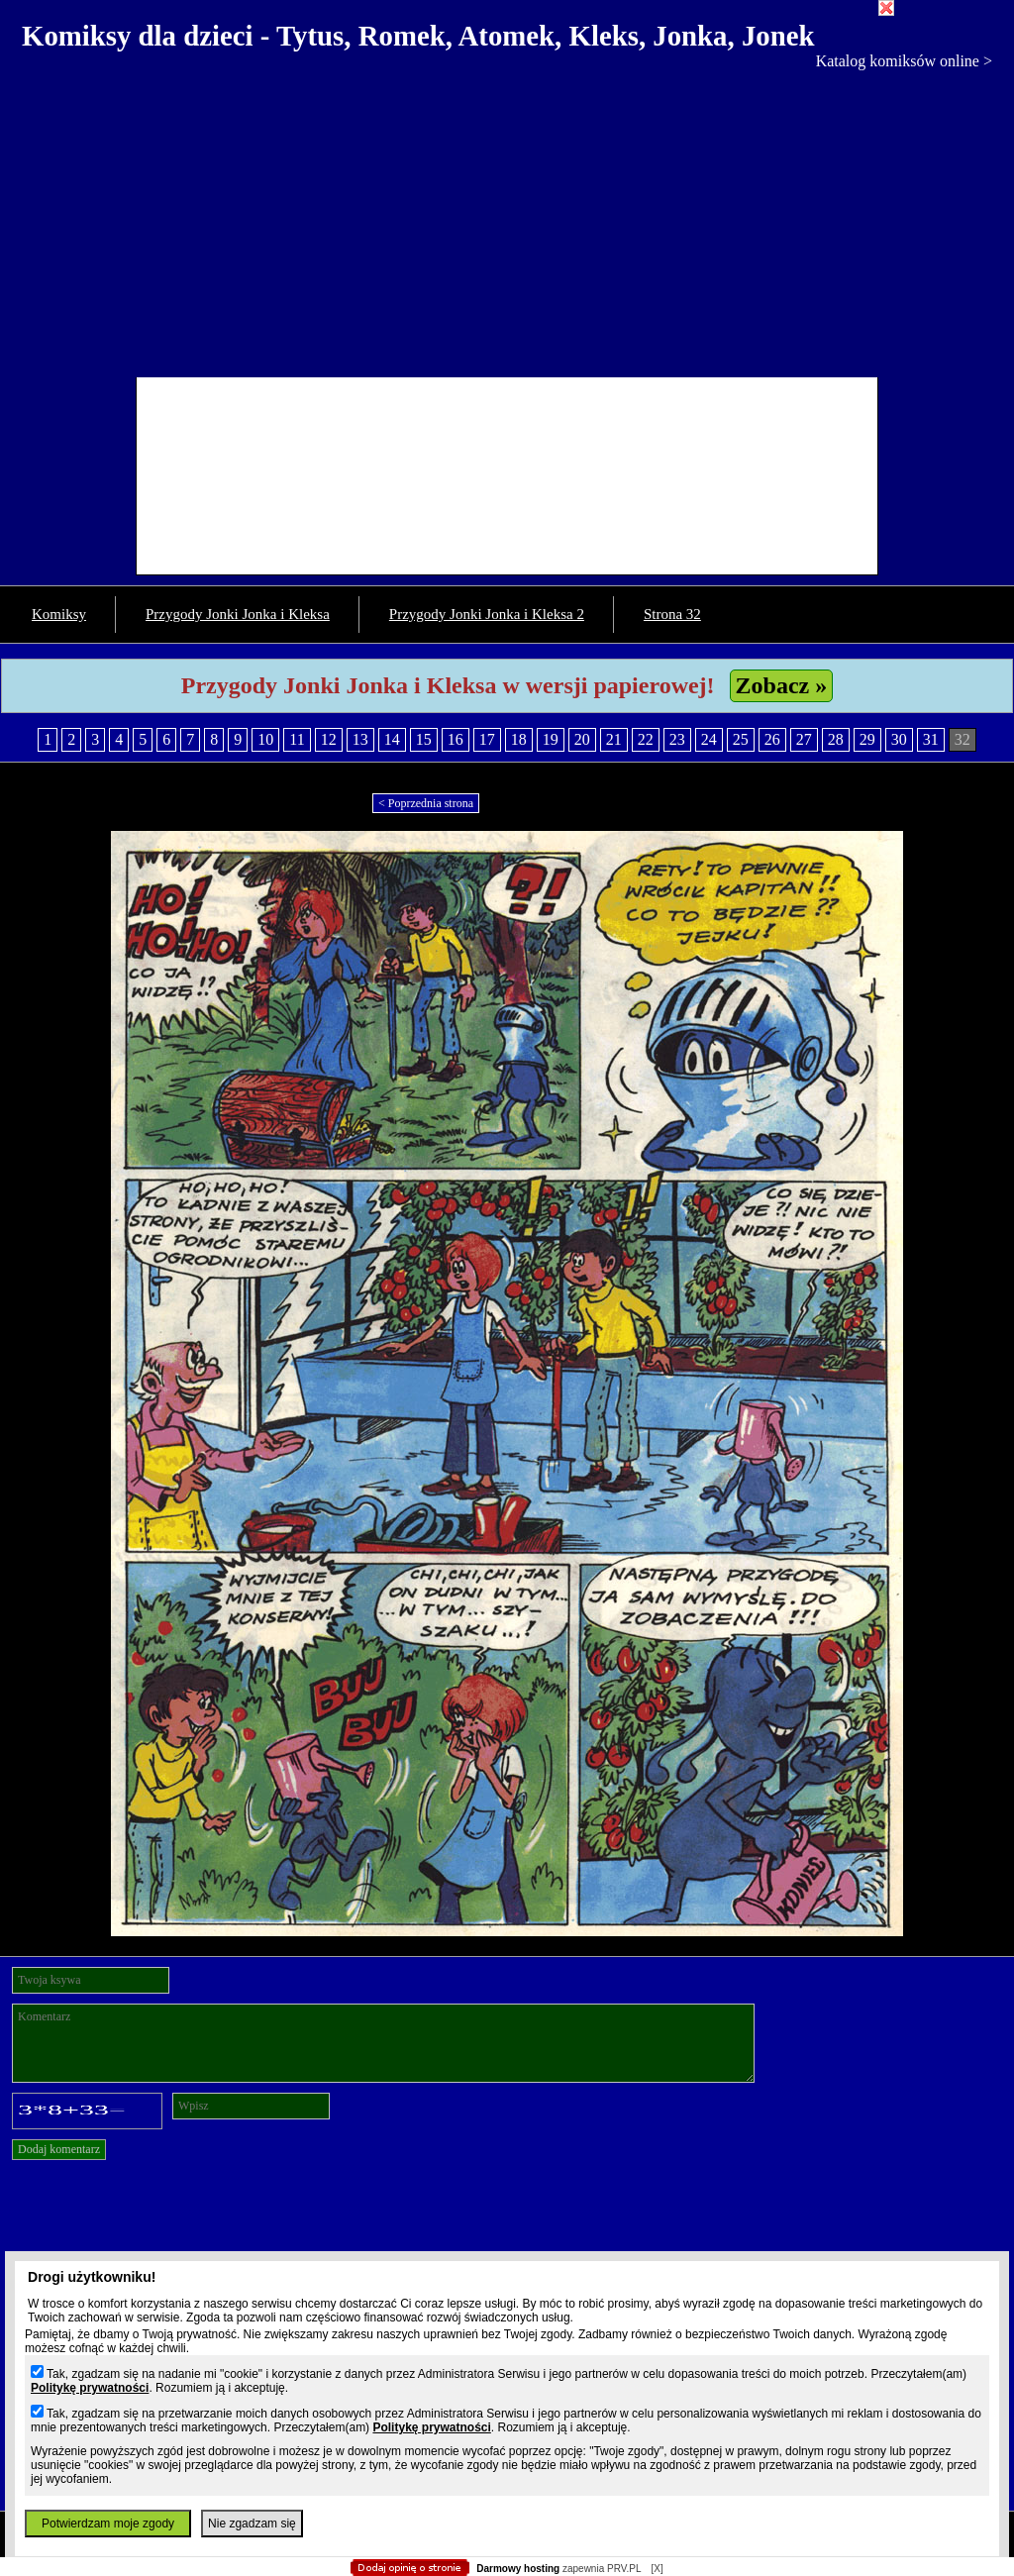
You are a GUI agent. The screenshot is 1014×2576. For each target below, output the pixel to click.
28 (836, 739)
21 (614, 739)
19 (550, 739)
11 (296, 739)
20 (582, 739)
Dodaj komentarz (59, 2149)
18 (519, 739)
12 (329, 739)
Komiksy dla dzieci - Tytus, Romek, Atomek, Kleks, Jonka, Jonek (418, 36)
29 (867, 739)
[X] (656, 2568)
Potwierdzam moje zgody (108, 2523)
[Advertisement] (507, 219)
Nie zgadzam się (252, 2523)
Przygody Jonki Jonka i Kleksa (238, 614)
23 (677, 739)
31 (931, 739)
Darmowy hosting (517, 2568)
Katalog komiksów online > (904, 60)
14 (392, 739)
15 (424, 739)
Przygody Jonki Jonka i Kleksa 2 (486, 614)
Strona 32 (672, 614)
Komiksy (59, 614)
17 (487, 739)
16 (455, 739)
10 (265, 739)
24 (709, 739)
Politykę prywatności (90, 2388)
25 (741, 739)
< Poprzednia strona (425, 803)
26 (772, 739)
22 (646, 739)
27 (804, 739)
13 (360, 739)
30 (899, 739)
